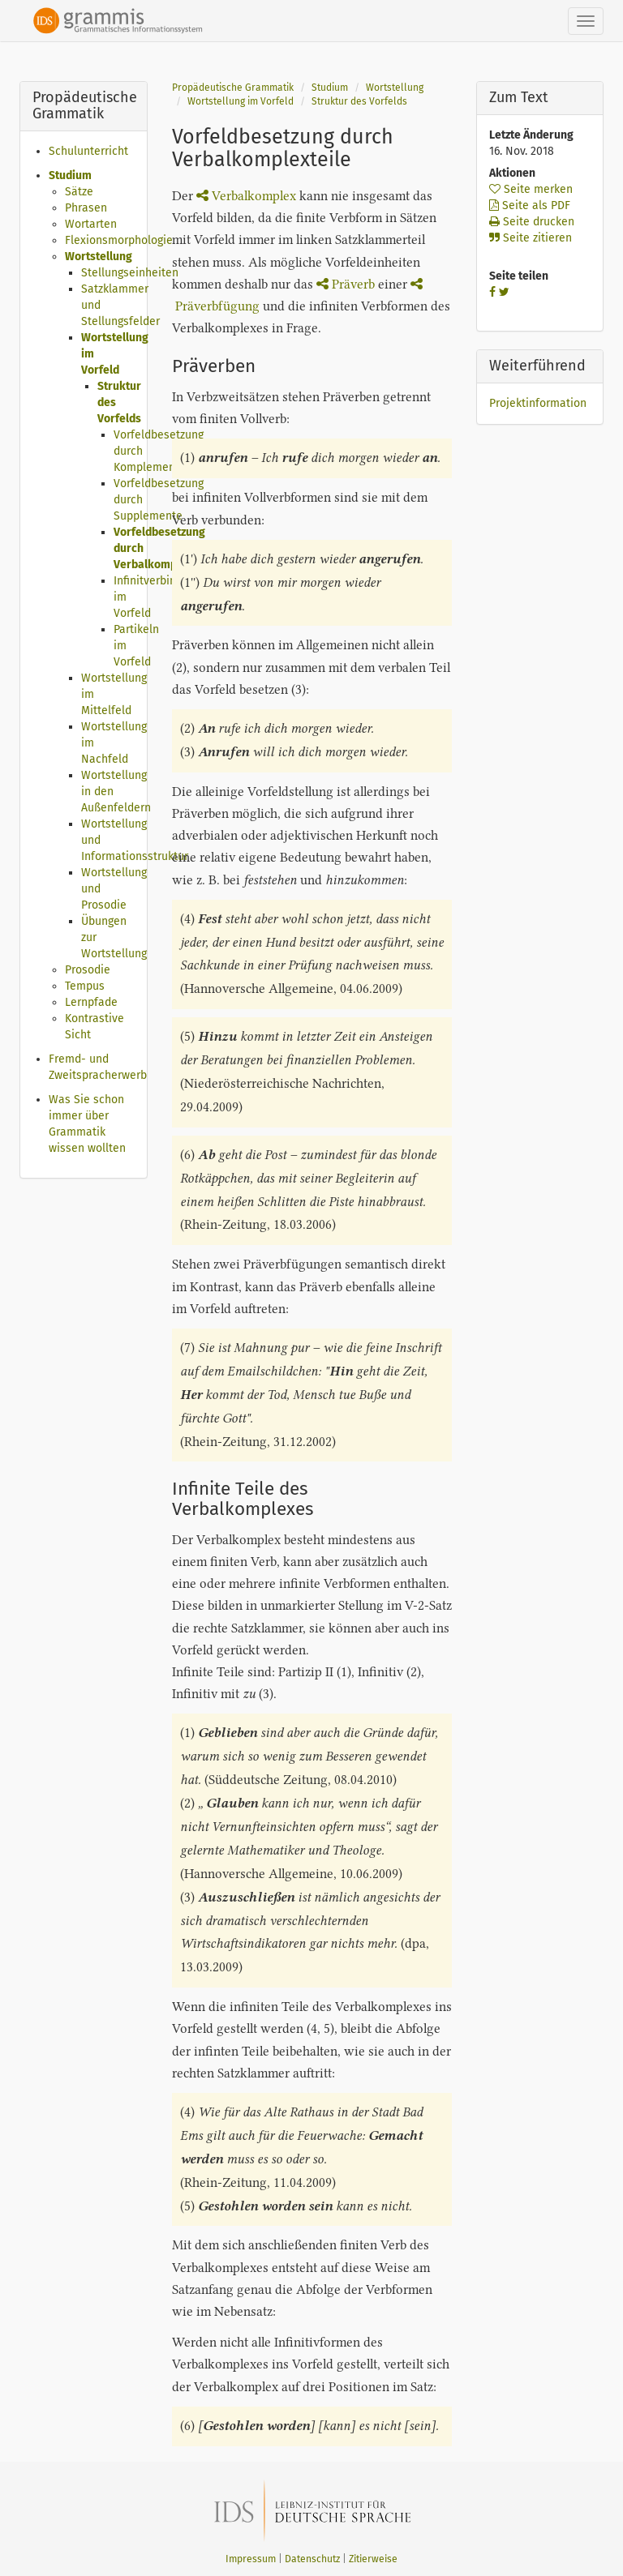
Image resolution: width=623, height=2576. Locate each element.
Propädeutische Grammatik (233, 87)
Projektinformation (537, 403)
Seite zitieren (530, 238)
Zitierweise (373, 2559)
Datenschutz (312, 2559)
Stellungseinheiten (129, 273)
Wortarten (91, 224)
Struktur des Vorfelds (359, 101)
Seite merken (531, 189)
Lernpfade (91, 1002)
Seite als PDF (529, 205)
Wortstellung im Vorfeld (240, 101)
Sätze (79, 192)
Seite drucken (531, 222)
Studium (70, 175)
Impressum (251, 2559)
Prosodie (87, 970)
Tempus (85, 986)
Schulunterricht (88, 151)
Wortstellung (98, 256)
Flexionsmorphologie (119, 240)
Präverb (345, 284)
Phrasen (86, 208)
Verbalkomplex (246, 195)
